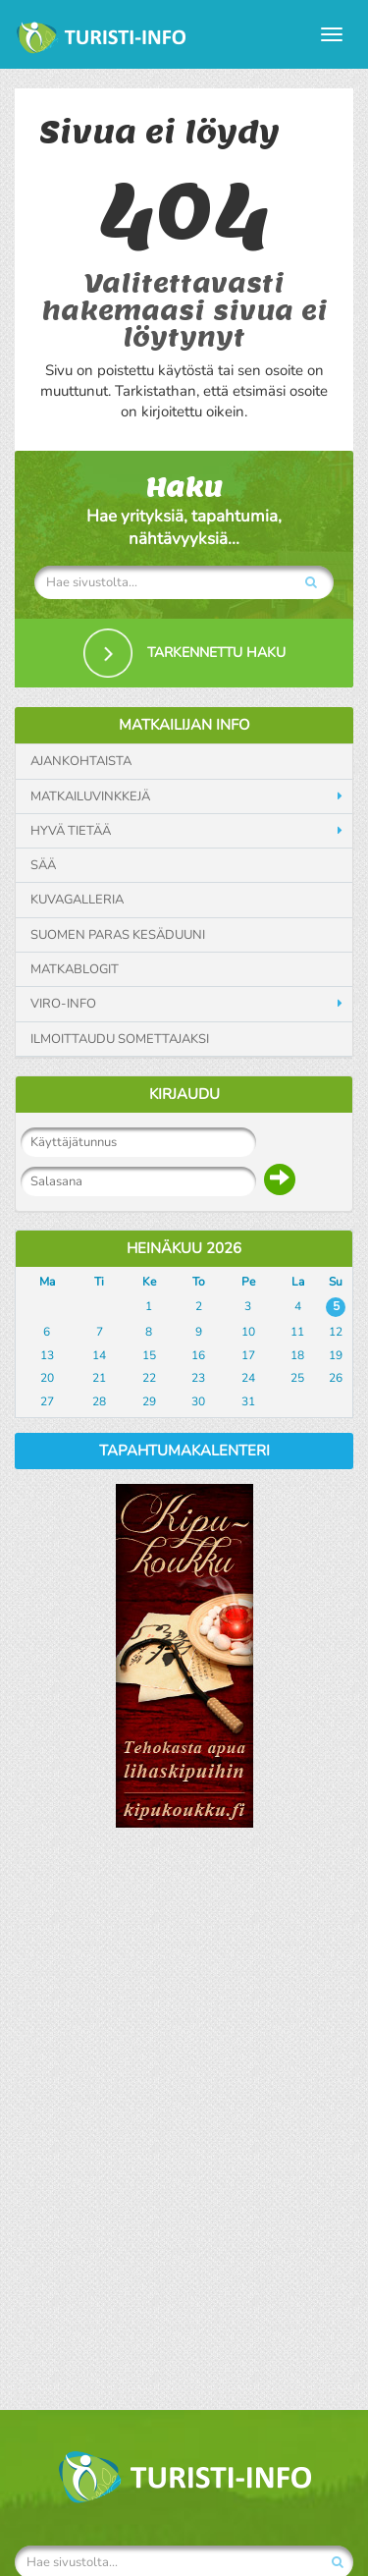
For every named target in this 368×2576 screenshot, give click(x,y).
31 (248, 1401)
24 (248, 1378)
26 (335, 1378)
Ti (99, 1281)
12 (335, 1332)
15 (149, 1355)
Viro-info (63, 1004)
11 (297, 1332)
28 (99, 1401)
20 (47, 1378)
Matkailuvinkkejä (90, 796)
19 (335, 1355)
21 (99, 1378)
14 (99, 1355)
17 (248, 1355)
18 (297, 1355)
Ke (149, 1281)
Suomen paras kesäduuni (117, 935)
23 (198, 1378)
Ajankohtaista (80, 761)
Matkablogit (74, 969)
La (297, 1281)
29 (149, 1401)
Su (335, 1281)
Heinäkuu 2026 (184, 1248)
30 (198, 1401)
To (198, 1281)
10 (248, 1332)
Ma (47, 1281)
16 (198, 1355)
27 (47, 1401)
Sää (43, 865)
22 (149, 1378)
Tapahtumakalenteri (184, 1450)
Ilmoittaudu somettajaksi (119, 1039)
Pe (248, 1281)
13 (47, 1355)
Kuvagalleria (77, 899)
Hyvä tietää (70, 831)
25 (297, 1378)
